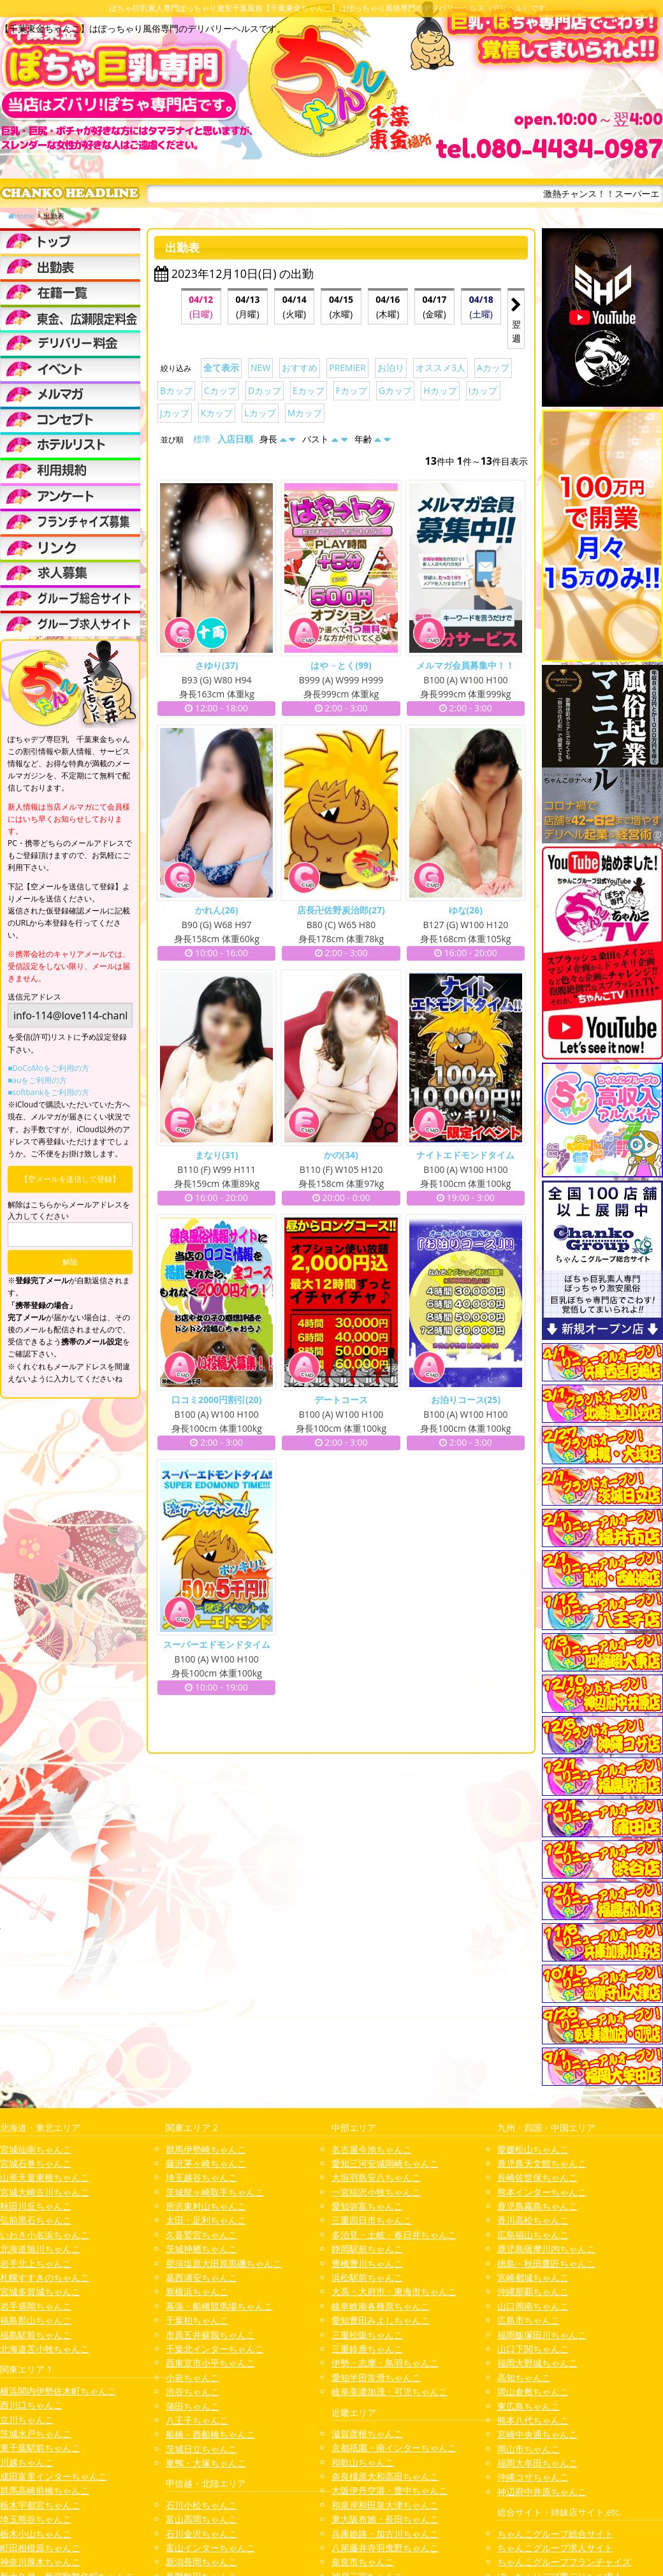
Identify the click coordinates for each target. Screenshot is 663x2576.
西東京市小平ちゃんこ (210, 2363)
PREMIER (347, 367)
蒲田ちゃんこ (192, 2406)
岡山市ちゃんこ (528, 2449)
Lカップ (259, 413)
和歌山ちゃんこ (363, 2462)
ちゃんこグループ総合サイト (555, 2534)
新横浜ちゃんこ (197, 2291)
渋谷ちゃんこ (192, 2391)
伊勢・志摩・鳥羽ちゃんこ (385, 2363)
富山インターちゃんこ (210, 2548)
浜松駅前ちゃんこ (367, 2277)
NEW (260, 367)
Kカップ (217, 413)
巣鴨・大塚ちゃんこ (206, 2463)
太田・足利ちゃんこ (206, 2220)
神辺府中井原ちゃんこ (541, 2491)
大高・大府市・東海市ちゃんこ (394, 2291)
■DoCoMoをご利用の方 (48, 1068)
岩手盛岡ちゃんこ (35, 2306)
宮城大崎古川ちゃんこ (44, 2192)
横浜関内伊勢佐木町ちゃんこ (58, 2391)
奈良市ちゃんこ (363, 2562)
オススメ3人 (440, 367)
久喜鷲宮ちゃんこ (201, 2235)
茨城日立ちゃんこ (201, 2449)
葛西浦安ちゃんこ (201, 2277)
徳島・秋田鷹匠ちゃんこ (546, 2263)
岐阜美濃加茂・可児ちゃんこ (390, 2391)
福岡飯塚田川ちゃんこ (541, 2335)
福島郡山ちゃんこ (35, 2320)
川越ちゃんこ (27, 2462)
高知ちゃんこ (524, 2377)
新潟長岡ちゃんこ (201, 2562)
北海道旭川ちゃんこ (40, 2249)
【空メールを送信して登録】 (70, 1179)
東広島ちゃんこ (528, 2406)
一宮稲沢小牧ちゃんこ (376, 2192)
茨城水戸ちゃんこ (35, 2433)
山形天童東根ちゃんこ (44, 2177)
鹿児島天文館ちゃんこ (541, 2163)
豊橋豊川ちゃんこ (367, 2263)
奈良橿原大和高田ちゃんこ (385, 2476)
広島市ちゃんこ (528, 2320)
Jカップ (174, 413)
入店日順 (235, 439)
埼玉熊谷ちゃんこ (35, 2519)
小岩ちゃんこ (192, 2377)
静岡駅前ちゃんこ (367, 2249)
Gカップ (395, 390)
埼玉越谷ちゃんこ (201, 2177)
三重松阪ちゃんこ (367, 2335)
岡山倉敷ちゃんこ (533, 2391)
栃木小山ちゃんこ (35, 2534)
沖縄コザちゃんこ (533, 2477)
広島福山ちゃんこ (533, 2235)
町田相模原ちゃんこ (40, 2548)
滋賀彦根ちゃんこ (367, 2433)
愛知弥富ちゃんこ (367, 2206)
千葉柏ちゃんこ (197, 2320)
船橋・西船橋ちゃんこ (210, 2434)
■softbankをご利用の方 (48, 1092)
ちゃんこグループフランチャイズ (564, 2562)
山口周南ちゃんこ (533, 2306)
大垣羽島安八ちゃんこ (376, 2177)
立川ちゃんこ (27, 2419)
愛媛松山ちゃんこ (533, 2149)
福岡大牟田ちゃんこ (537, 2463)
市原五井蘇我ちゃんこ (210, 2335)
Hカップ (439, 390)
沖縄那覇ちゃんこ (533, 2291)
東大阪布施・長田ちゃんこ (385, 2519)
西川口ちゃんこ (31, 2405)
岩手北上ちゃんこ (35, 2263)
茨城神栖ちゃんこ (201, 2249)
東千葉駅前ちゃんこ (40, 2447)
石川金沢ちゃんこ (201, 2534)
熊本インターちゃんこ (541, 2192)
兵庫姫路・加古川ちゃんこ (385, 2534)
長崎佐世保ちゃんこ (537, 2177)
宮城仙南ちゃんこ (35, 2149)
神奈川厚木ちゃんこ (40, 2562)
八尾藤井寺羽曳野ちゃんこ (385, 2548)
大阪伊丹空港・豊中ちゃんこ (390, 2490)
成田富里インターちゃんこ (53, 2476)
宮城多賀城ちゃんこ (40, 2291)
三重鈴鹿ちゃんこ (367, 2349)
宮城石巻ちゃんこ (35, 2163)
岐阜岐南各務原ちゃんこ (381, 2306)
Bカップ (176, 390)
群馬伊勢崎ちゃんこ (206, 2149)
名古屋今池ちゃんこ (372, 2149)
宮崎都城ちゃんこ (533, 2277)
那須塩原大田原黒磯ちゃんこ (224, 2263)
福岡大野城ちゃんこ (537, 2363)
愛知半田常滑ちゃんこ (376, 2377)
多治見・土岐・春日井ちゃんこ (394, 2235)
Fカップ (351, 390)
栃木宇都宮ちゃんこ (40, 2505)
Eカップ (308, 390)
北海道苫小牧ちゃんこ (44, 2349)
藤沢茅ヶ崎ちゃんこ (206, 2163)
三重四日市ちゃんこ (372, 2220)
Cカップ (220, 390)
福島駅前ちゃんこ (35, 2335)
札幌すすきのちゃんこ (44, 2277)
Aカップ (493, 367)
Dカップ (264, 390)
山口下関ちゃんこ (533, 2349)
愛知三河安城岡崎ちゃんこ (385, 2163)
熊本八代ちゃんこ (533, 2420)
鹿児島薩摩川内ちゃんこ (546, 2249)
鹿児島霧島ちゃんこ (537, 2206)
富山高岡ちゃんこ (201, 2519)
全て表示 (221, 367)
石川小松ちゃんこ (201, 2505)
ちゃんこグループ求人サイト (555, 2548)
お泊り (390, 367)
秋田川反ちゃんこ (35, 2206)
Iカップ (483, 390)
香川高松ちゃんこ (533, 2220)
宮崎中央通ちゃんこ (537, 2434)
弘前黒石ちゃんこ (35, 2220)
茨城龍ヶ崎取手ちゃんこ (215, 2192)
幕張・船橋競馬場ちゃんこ (219, 2306)
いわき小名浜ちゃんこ (44, 2235)
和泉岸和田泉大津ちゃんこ (385, 2505)
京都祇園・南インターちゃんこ (394, 2447)
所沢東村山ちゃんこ (206, 2206)
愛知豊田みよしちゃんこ (381, 2320)
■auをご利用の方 (37, 1080)
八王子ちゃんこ (197, 2420)
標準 (202, 439)
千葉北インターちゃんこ (215, 2349)
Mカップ (305, 413)
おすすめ (299, 367)
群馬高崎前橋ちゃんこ (44, 2490)
